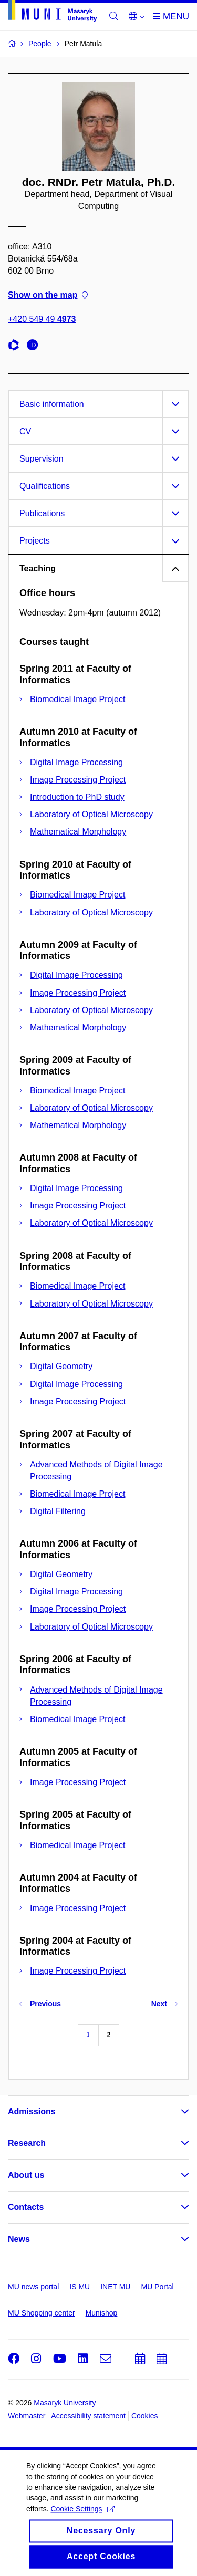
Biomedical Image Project (77, 699)
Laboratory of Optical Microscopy (91, 814)
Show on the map (48, 295)
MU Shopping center (41, 2313)
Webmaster (26, 2416)
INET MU (115, 2286)
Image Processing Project (78, 779)
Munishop (102, 2313)
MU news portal (33, 2286)
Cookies (144, 2416)
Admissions (32, 2111)
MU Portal (157, 2286)
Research (27, 2143)
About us (26, 2175)
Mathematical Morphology (78, 831)
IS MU (79, 2286)
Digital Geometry (61, 1366)
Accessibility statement (88, 2416)
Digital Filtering (58, 1511)
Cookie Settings (82, 2519)
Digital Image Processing (76, 762)
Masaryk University (65, 2402)
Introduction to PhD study (77, 796)
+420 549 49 (42, 319)
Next (164, 2003)
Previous (40, 2003)
